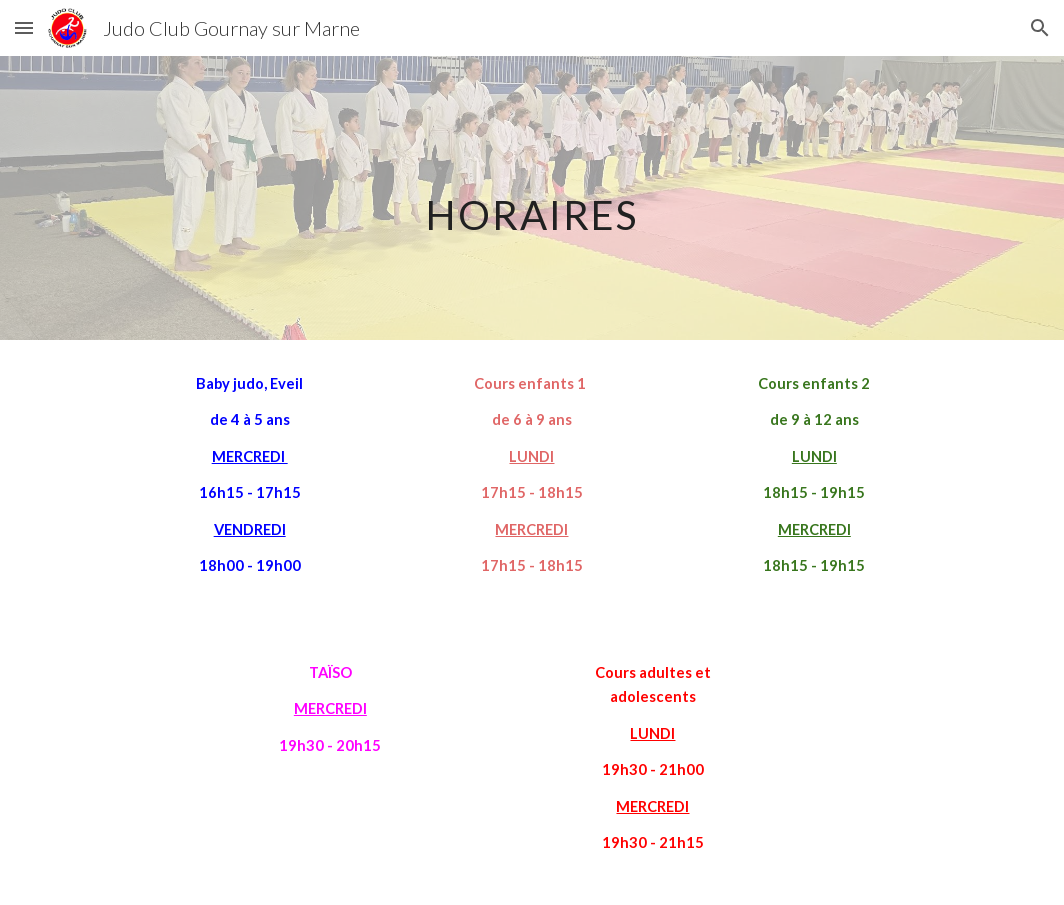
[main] (531, 197)
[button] (24, 27)
